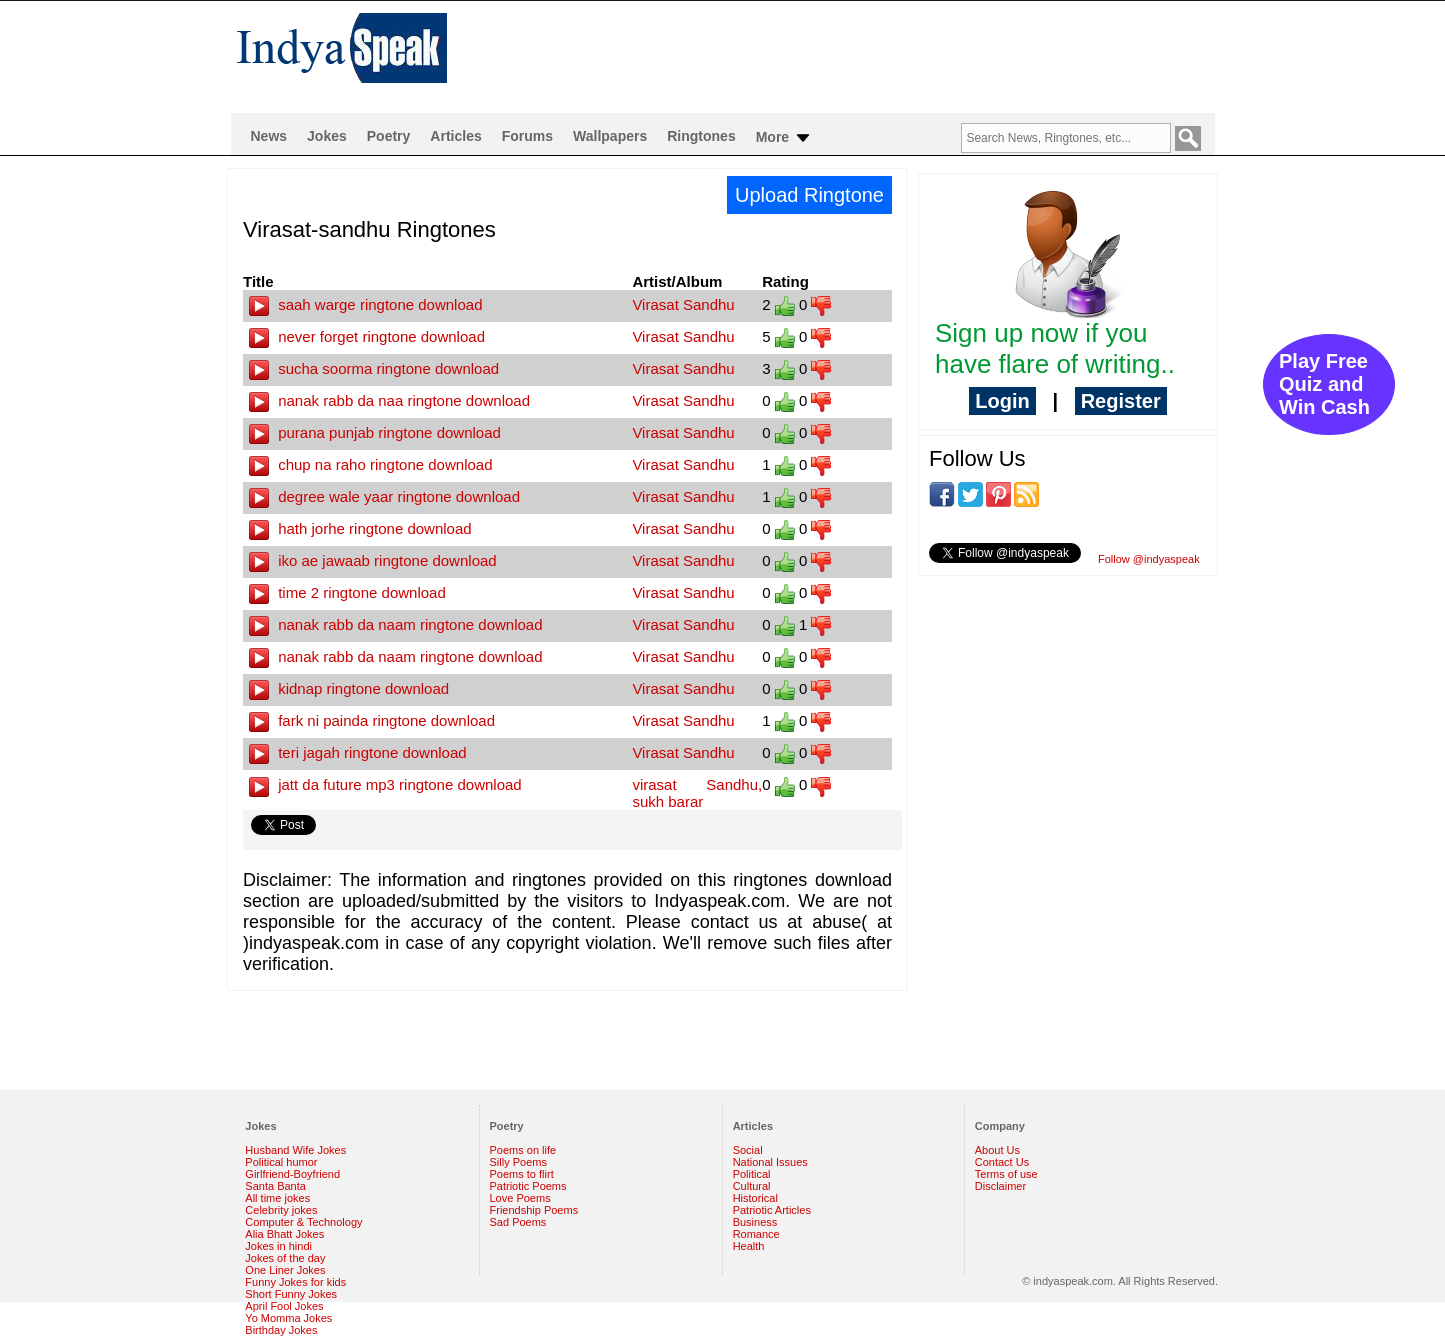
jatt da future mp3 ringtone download (385, 784)
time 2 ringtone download (347, 592)
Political (752, 1174)
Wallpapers (610, 136)
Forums (527, 136)
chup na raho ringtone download (371, 464)
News (269, 136)
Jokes (327, 136)
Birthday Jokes (281, 1330)
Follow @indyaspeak (1149, 559)
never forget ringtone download (367, 336)
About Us (997, 1150)
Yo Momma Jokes (288, 1318)
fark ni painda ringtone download (372, 720)
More (784, 138)
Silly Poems (518, 1162)
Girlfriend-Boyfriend (292, 1174)
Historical (755, 1198)
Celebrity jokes (281, 1210)
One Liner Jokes (285, 1270)
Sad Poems (518, 1222)
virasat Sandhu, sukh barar (697, 793)
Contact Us (1002, 1162)
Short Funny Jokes (291, 1294)
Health (749, 1246)
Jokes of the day (285, 1258)
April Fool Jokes (284, 1306)
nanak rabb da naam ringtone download (396, 624)
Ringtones (701, 136)
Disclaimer (1000, 1186)
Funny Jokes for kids (295, 1282)
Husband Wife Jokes (295, 1150)
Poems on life (523, 1150)
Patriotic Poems (528, 1186)
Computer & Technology (303, 1222)
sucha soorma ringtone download (374, 368)
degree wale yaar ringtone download (384, 496)
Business (755, 1222)
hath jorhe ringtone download (360, 528)
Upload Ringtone (809, 195)
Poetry (389, 136)
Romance (756, 1234)
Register (1121, 401)
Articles (455, 136)
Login (1002, 401)
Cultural (752, 1186)
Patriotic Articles (772, 1210)
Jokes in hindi (278, 1246)
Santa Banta (275, 1186)
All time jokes (277, 1198)
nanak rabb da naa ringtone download (389, 400)
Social (748, 1150)
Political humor (281, 1162)
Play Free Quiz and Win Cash (1324, 384)
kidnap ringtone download (349, 688)
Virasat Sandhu (683, 304)
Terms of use (1006, 1174)
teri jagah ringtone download (358, 752)
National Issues (770, 1162)
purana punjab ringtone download (375, 432)
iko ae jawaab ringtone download (373, 560)
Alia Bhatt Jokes (284, 1234)
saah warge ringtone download (365, 304)
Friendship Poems (534, 1210)
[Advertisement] (851, 56)
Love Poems (520, 1198)
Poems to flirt (522, 1174)
